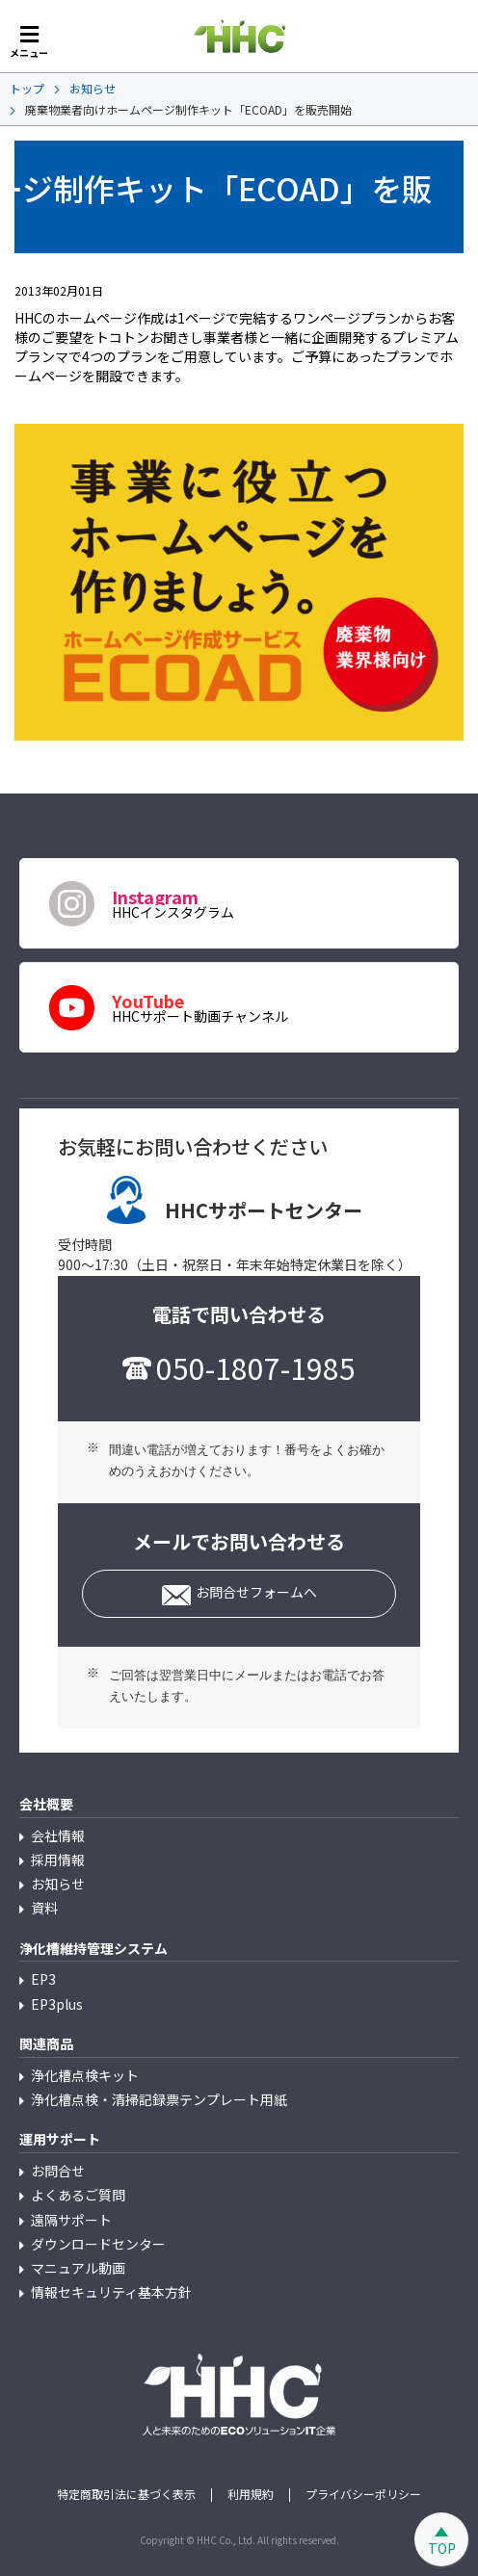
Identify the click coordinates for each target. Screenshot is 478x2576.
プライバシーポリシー (363, 2494)
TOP (442, 2548)
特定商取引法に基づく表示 (126, 2494)
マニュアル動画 (78, 2267)
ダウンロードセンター (98, 2243)
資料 (44, 1907)
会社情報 (58, 1835)
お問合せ (58, 2170)
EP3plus (57, 2004)
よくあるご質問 (78, 2194)
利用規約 (250, 2494)
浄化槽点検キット (85, 2075)
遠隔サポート (71, 2219)
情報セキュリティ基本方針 (111, 2292)
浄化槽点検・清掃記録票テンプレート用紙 (159, 2099)
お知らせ (58, 1883)
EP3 (43, 1979)
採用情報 (58, 1859)
